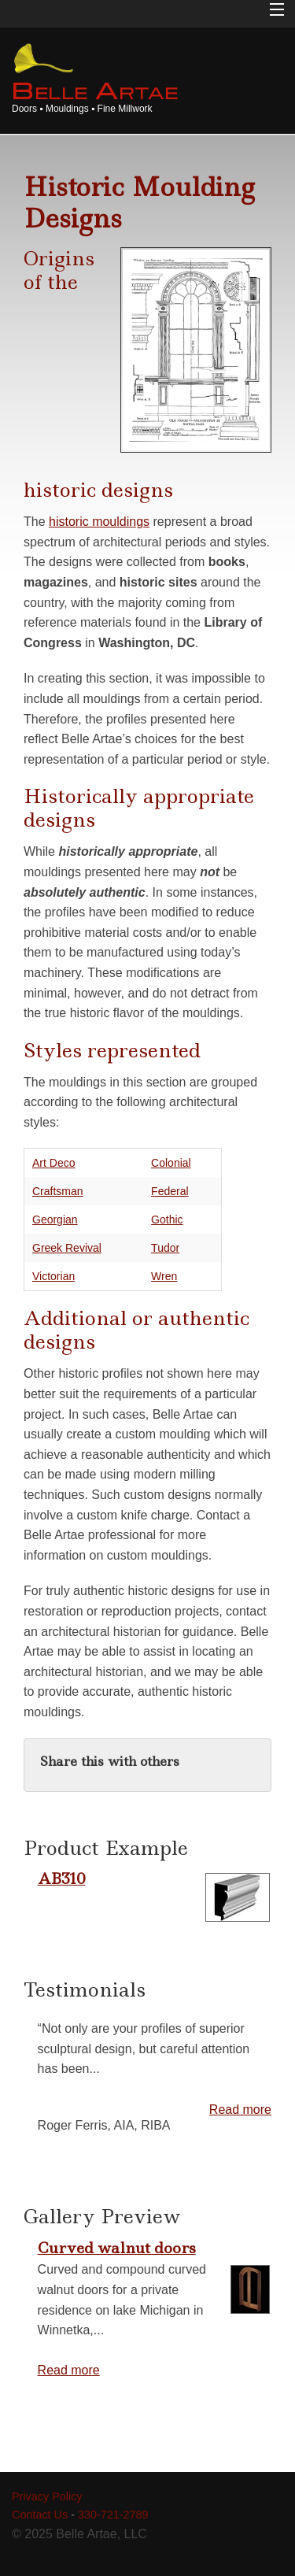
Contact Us (40, 2514)
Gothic (167, 1219)
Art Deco (53, 1163)
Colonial (171, 1163)
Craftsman (57, 1191)
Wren (164, 1276)
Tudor (165, 1248)
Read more (240, 2109)
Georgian (55, 1219)
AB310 (62, 1878)
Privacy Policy (47, 2496)
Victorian (53, 1276)
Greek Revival (66, 1248)
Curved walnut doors (117, 2247)
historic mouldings (99, 521)
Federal (169, 1191)
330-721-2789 (113, 2514)
